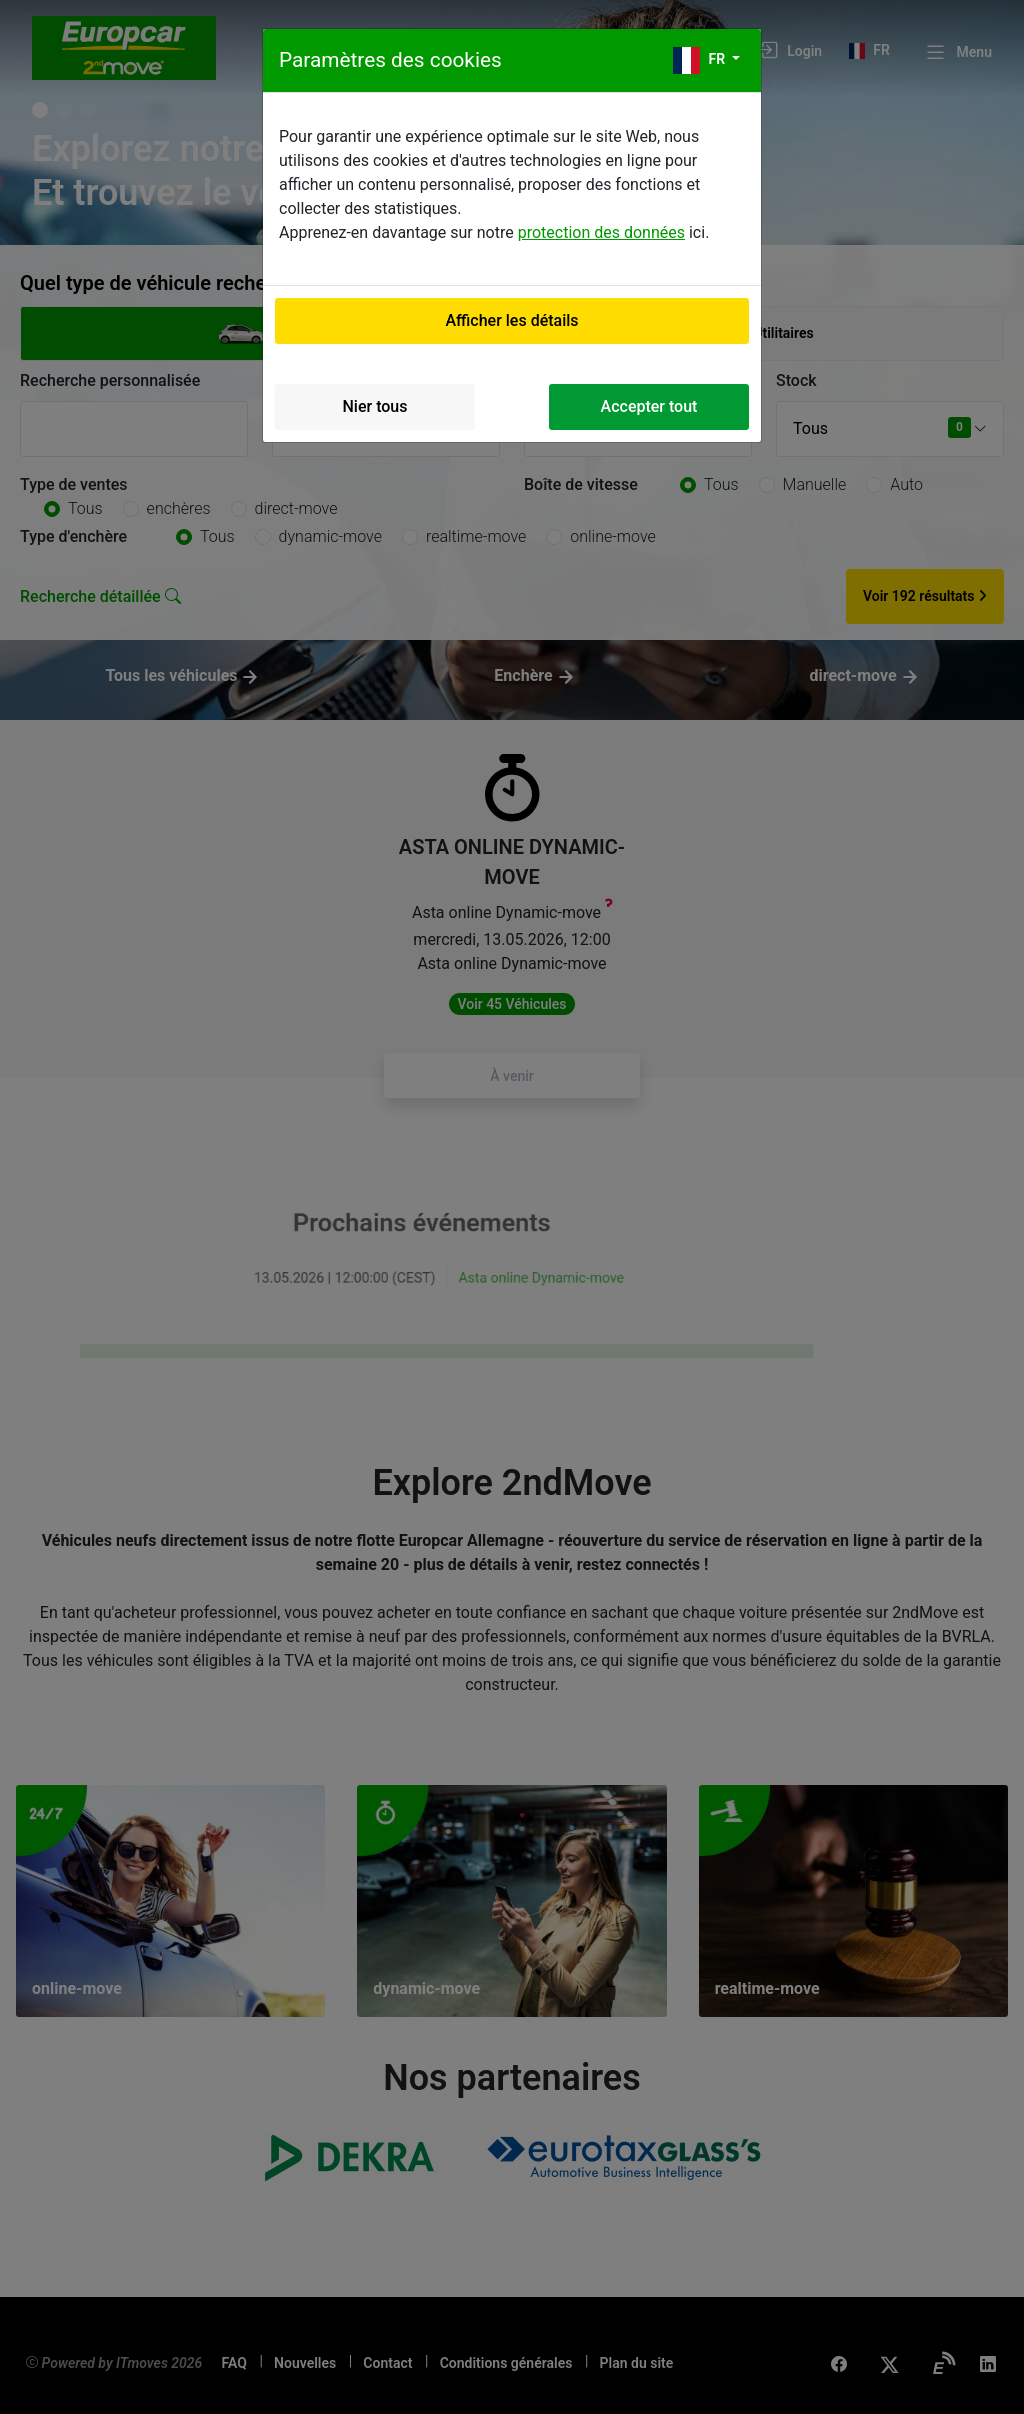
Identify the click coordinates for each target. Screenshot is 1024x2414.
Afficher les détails (511, 320)
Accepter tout (649, 406)
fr (701, 60)
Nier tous (375, 406)
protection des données (601, 232)
